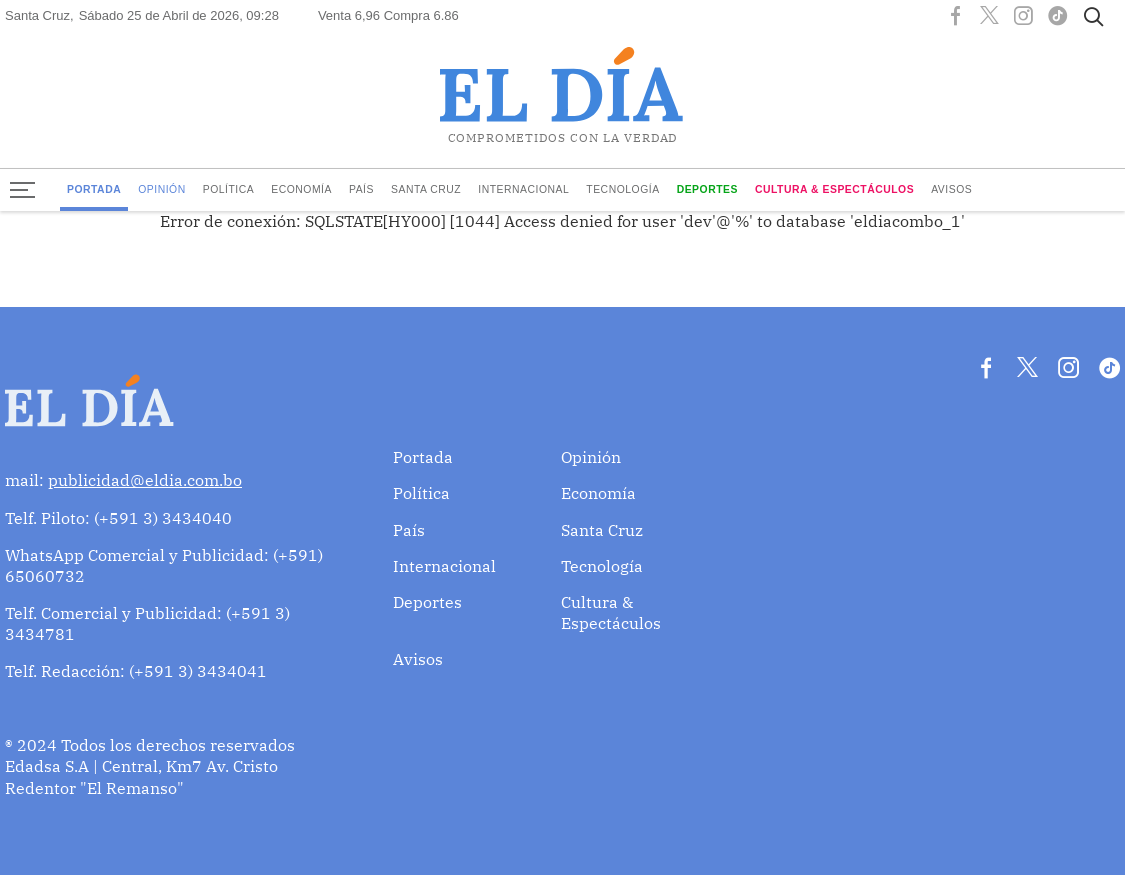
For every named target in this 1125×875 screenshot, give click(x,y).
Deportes (707, 189)
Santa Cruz (426, 189)
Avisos (951, 189)
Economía (301, 189)
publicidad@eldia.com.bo (145, 480)
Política (229, 189)
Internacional (523, 189)
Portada (94, 189)
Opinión (162, 189)
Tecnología (622, 189)
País (361, 189)
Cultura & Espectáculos (834, 189)
